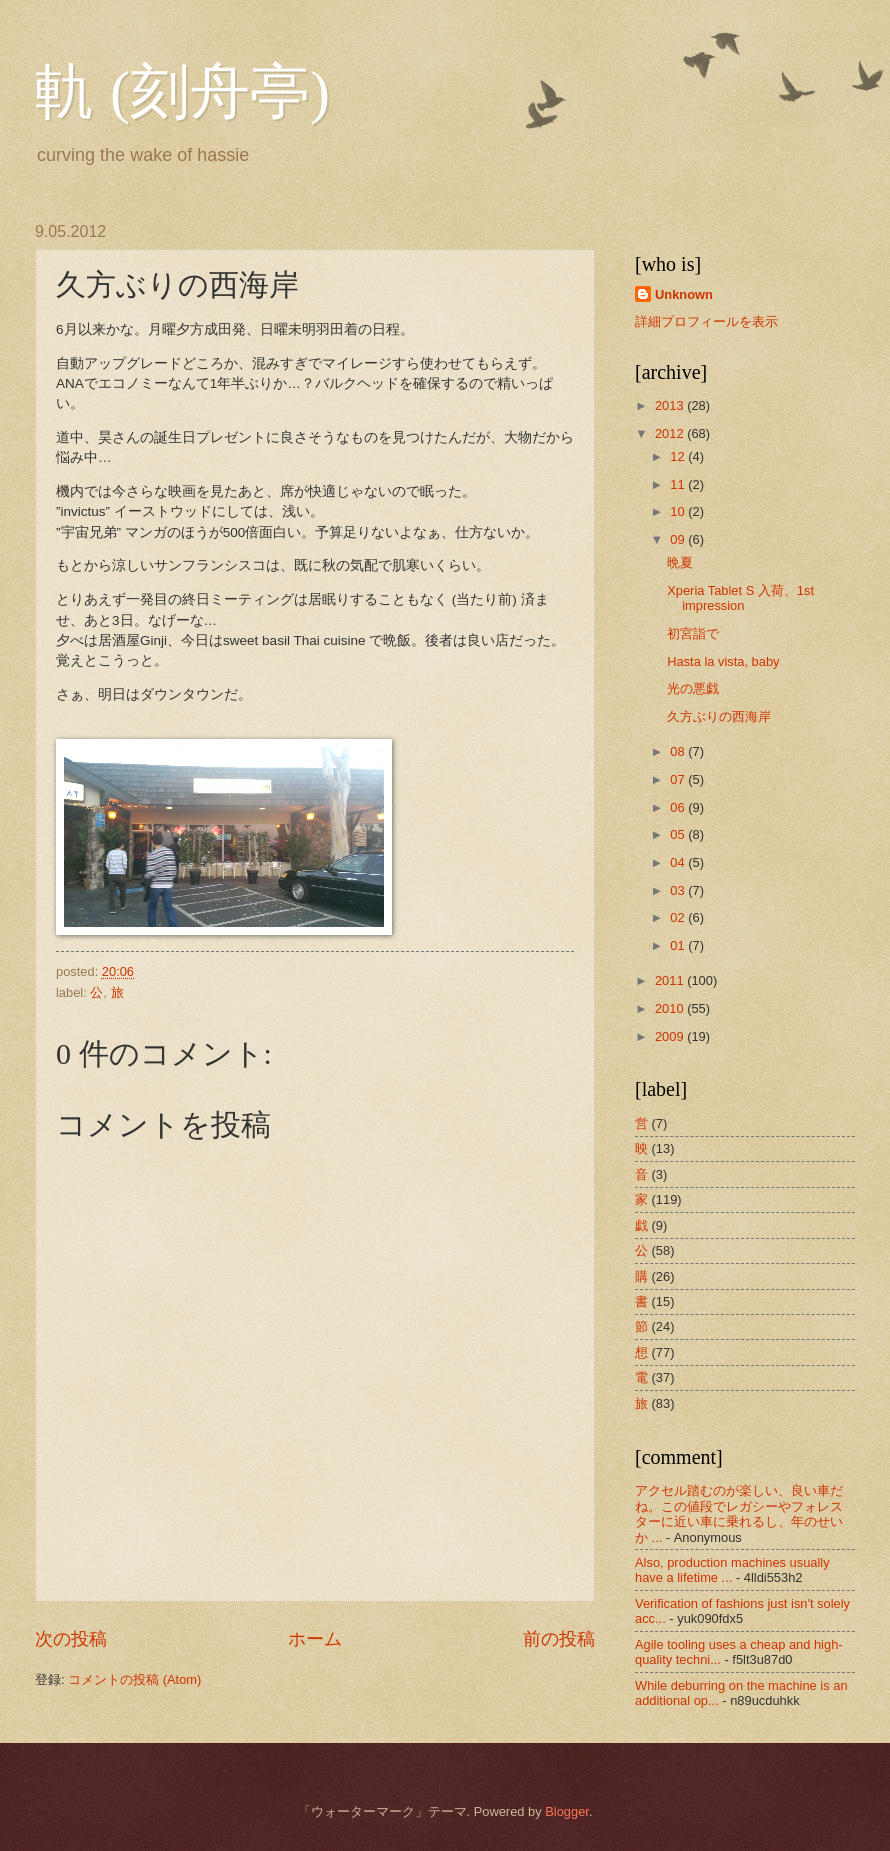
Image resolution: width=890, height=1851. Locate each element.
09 (679, 539)
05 (679, 834)
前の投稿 (559, 1639)
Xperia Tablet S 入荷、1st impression (740, 598)
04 (679, 862)
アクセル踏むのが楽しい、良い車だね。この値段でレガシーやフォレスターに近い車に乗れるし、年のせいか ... (739, 1513)
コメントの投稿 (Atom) (134, 1679)
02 (679, 917)
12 (679, 456)
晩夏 (680, 562)
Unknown (684, 294)
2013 (671, 405)
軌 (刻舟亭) (182, 92)
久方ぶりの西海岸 (719, 716)
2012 (671, 433)
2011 (671, 980)
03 (679, 890)
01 (679, 945)
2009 (671, 1036)
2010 (671, 1008)
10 (679, 511)
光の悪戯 (693, 688)
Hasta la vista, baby (723, 661)
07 (679, 779)
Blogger (567, 1811)
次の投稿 (71, 1639)
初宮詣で (693, 633)
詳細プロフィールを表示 (706, 321)
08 (679, 751)
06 (679, 807)
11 (679, 484)
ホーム (315, 1639)
